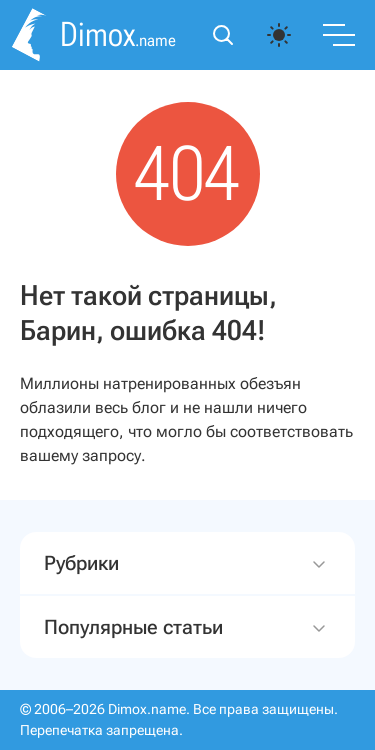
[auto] (279, 35)
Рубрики (187, 563)
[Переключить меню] (339, 35)
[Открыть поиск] (223, 35)
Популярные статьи (187, 627)
